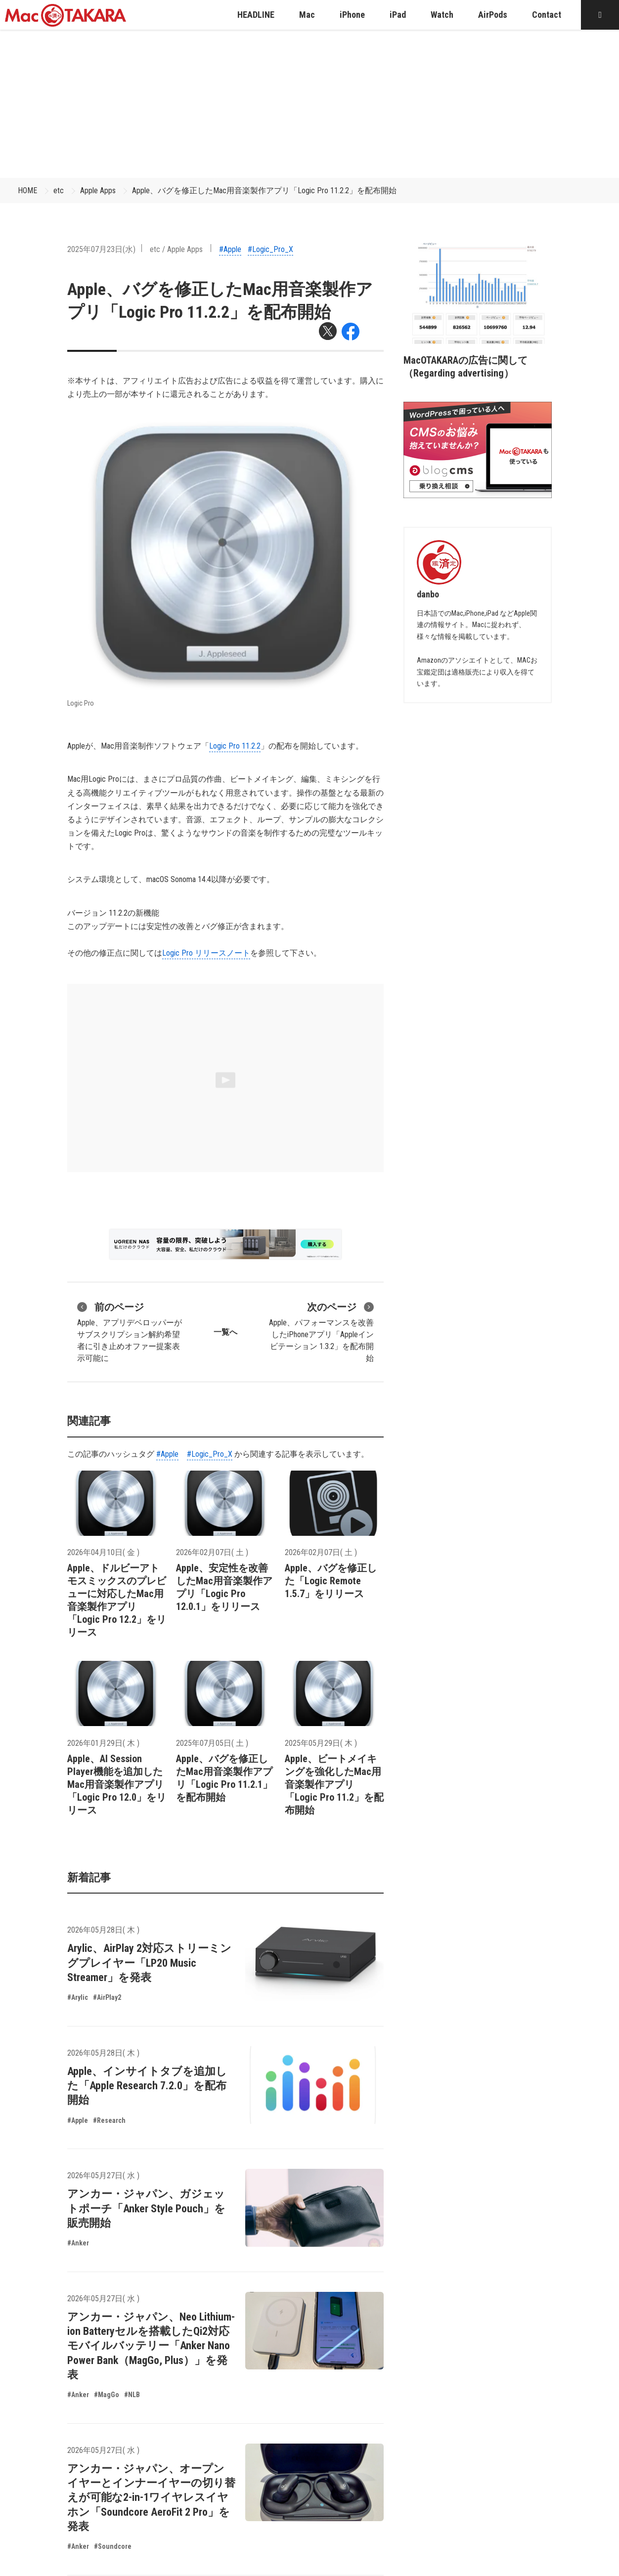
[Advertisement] (309, 104)
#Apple (230, 249)
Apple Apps (98, 190)
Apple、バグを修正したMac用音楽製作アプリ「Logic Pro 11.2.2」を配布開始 (264, 190)
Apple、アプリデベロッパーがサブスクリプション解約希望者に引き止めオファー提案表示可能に (129, 1331)
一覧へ (225, 1332)
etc (58, 190)
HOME (27, 190)
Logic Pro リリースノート (206, 953)
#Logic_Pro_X (270, 249)
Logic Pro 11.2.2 (235, 746)
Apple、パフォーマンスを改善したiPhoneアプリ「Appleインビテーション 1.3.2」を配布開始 (321, 1331)
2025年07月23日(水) (101, 249)
